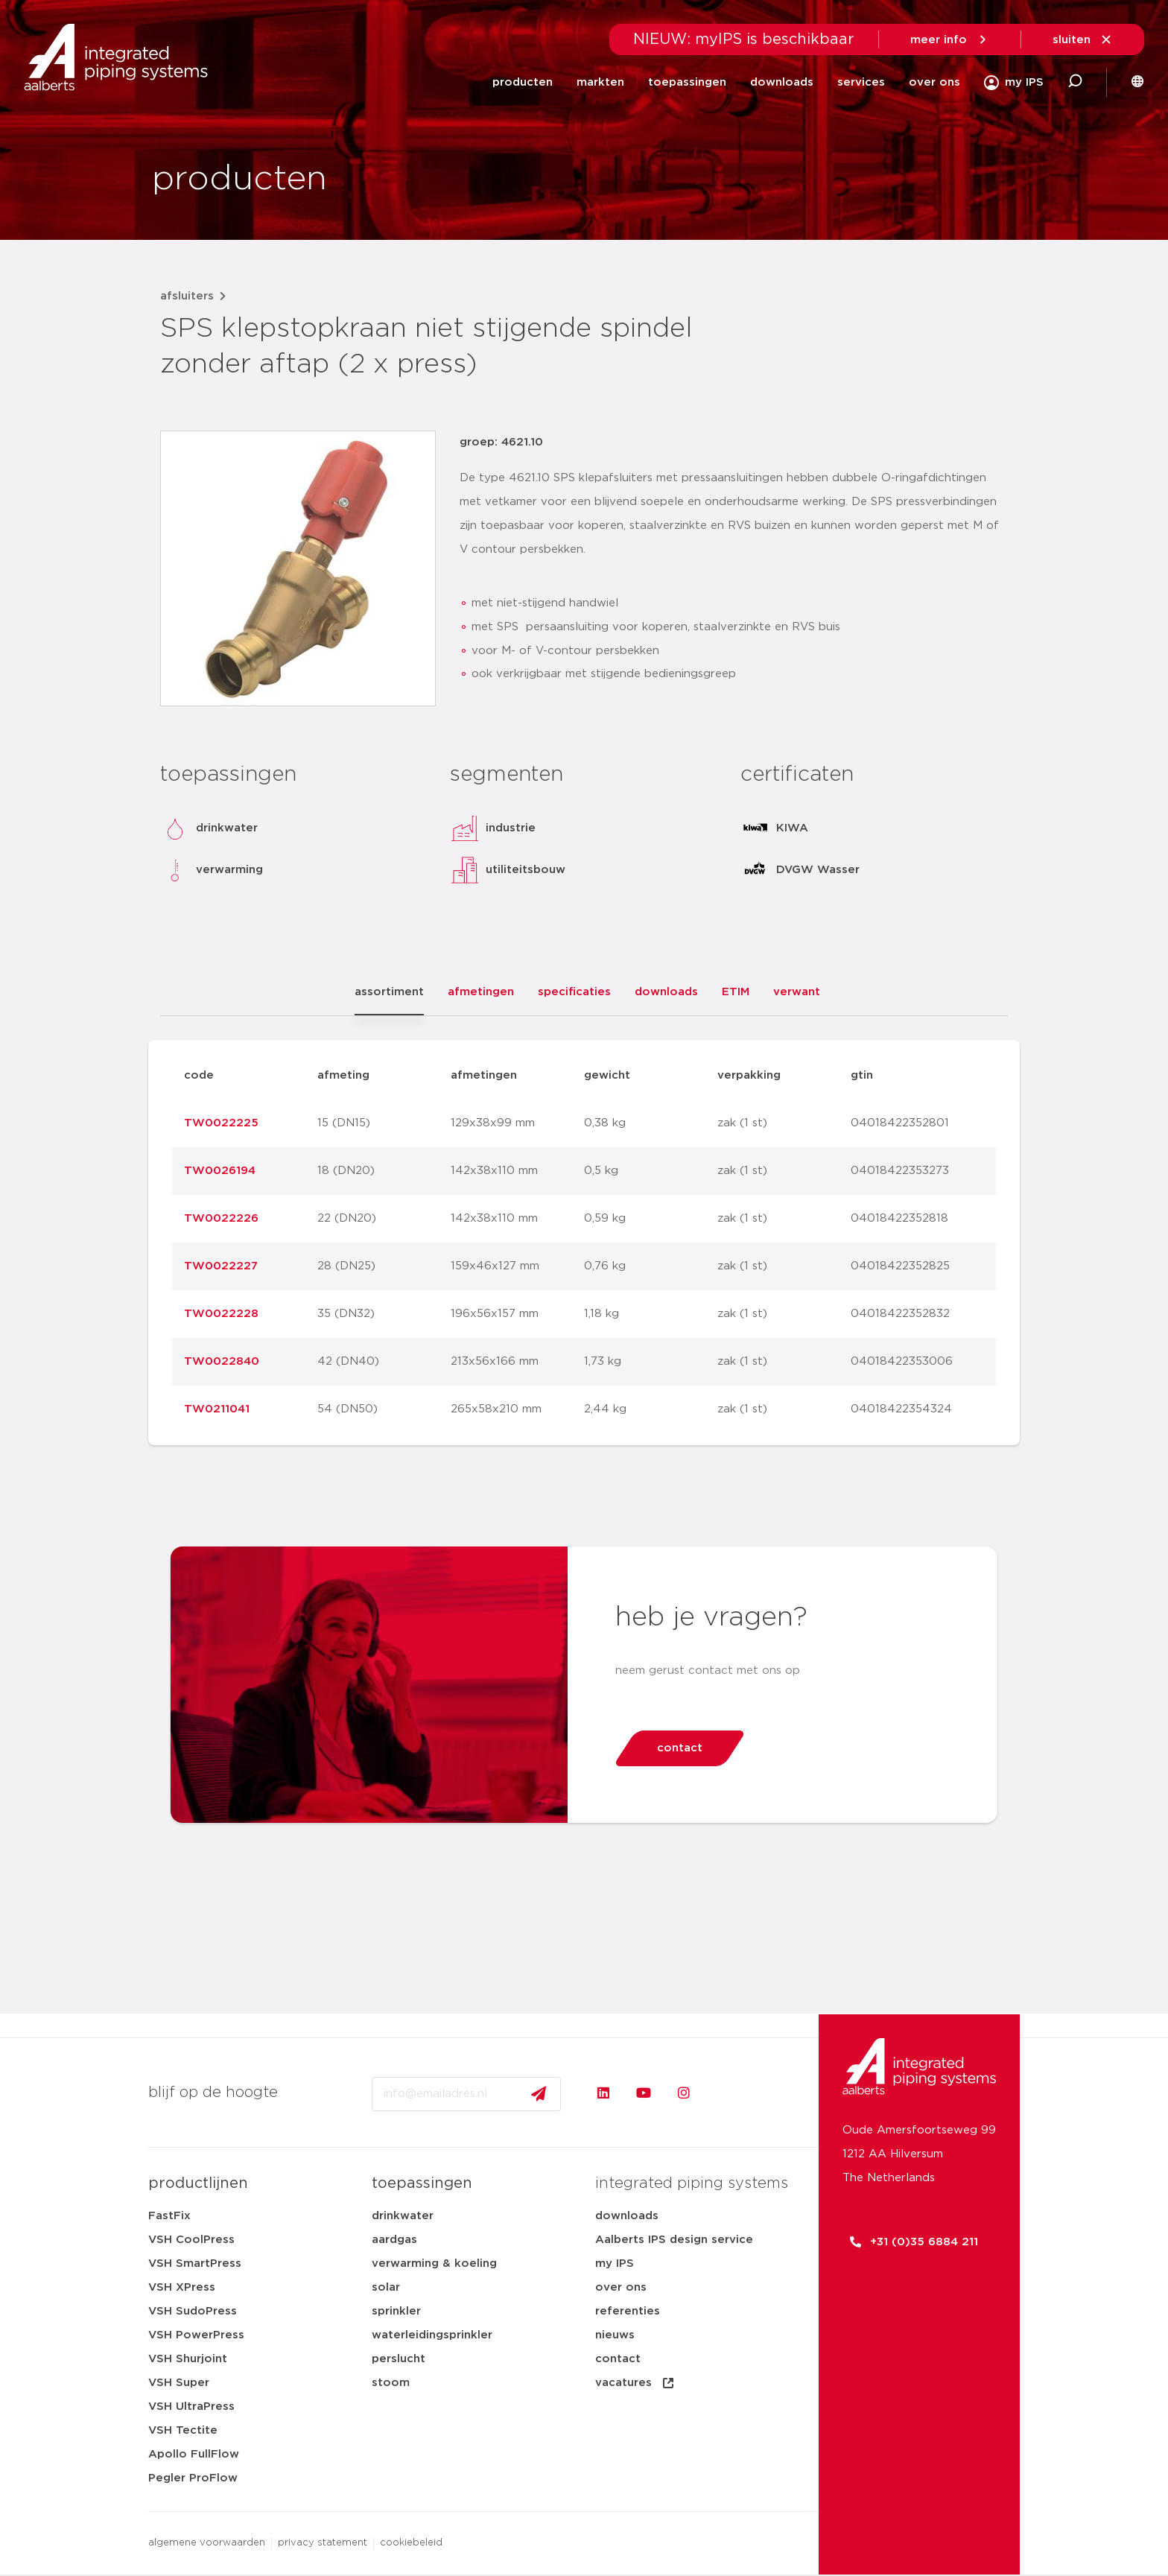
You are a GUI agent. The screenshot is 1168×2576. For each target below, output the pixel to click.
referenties (627, 2311)
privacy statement (322, 2543)
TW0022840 (221, 1361)
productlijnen (198, 2183)
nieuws (615, 2335)
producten (522, 82)
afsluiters (187, 296)
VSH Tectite (183, 2430)
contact (618, 2358)
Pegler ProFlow (193, 2478)
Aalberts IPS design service (674, 2239)
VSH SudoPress (192, 2311)
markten (600, 82)
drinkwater (403, 2215)
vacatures (635, 2383)
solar (386, 2287)
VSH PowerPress (196, 2335)
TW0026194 (220, 1170)
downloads (781, 82)
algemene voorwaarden (206, 2543)
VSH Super (178, 2382)
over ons (934, 82)
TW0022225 (221, 1123)
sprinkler (396, 2311)
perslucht (398, 2358)
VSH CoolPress (191, 2239)
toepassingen (687, 82)
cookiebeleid (411, 2543)
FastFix (169, 2215)
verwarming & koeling (434, 2263)
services (861, 82)
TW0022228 (221, 1313)
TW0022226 (221, 1218)
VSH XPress (181, 2287)
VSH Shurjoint (187, 2358)
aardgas (394, 2239)
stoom (391, 2382)
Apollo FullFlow (193, 2454)
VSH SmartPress (194, 2263)
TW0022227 (221, 1266)
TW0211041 (217, 1409)
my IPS (614, 2263)
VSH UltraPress (191, 2406)
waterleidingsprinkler (432, 2335)
